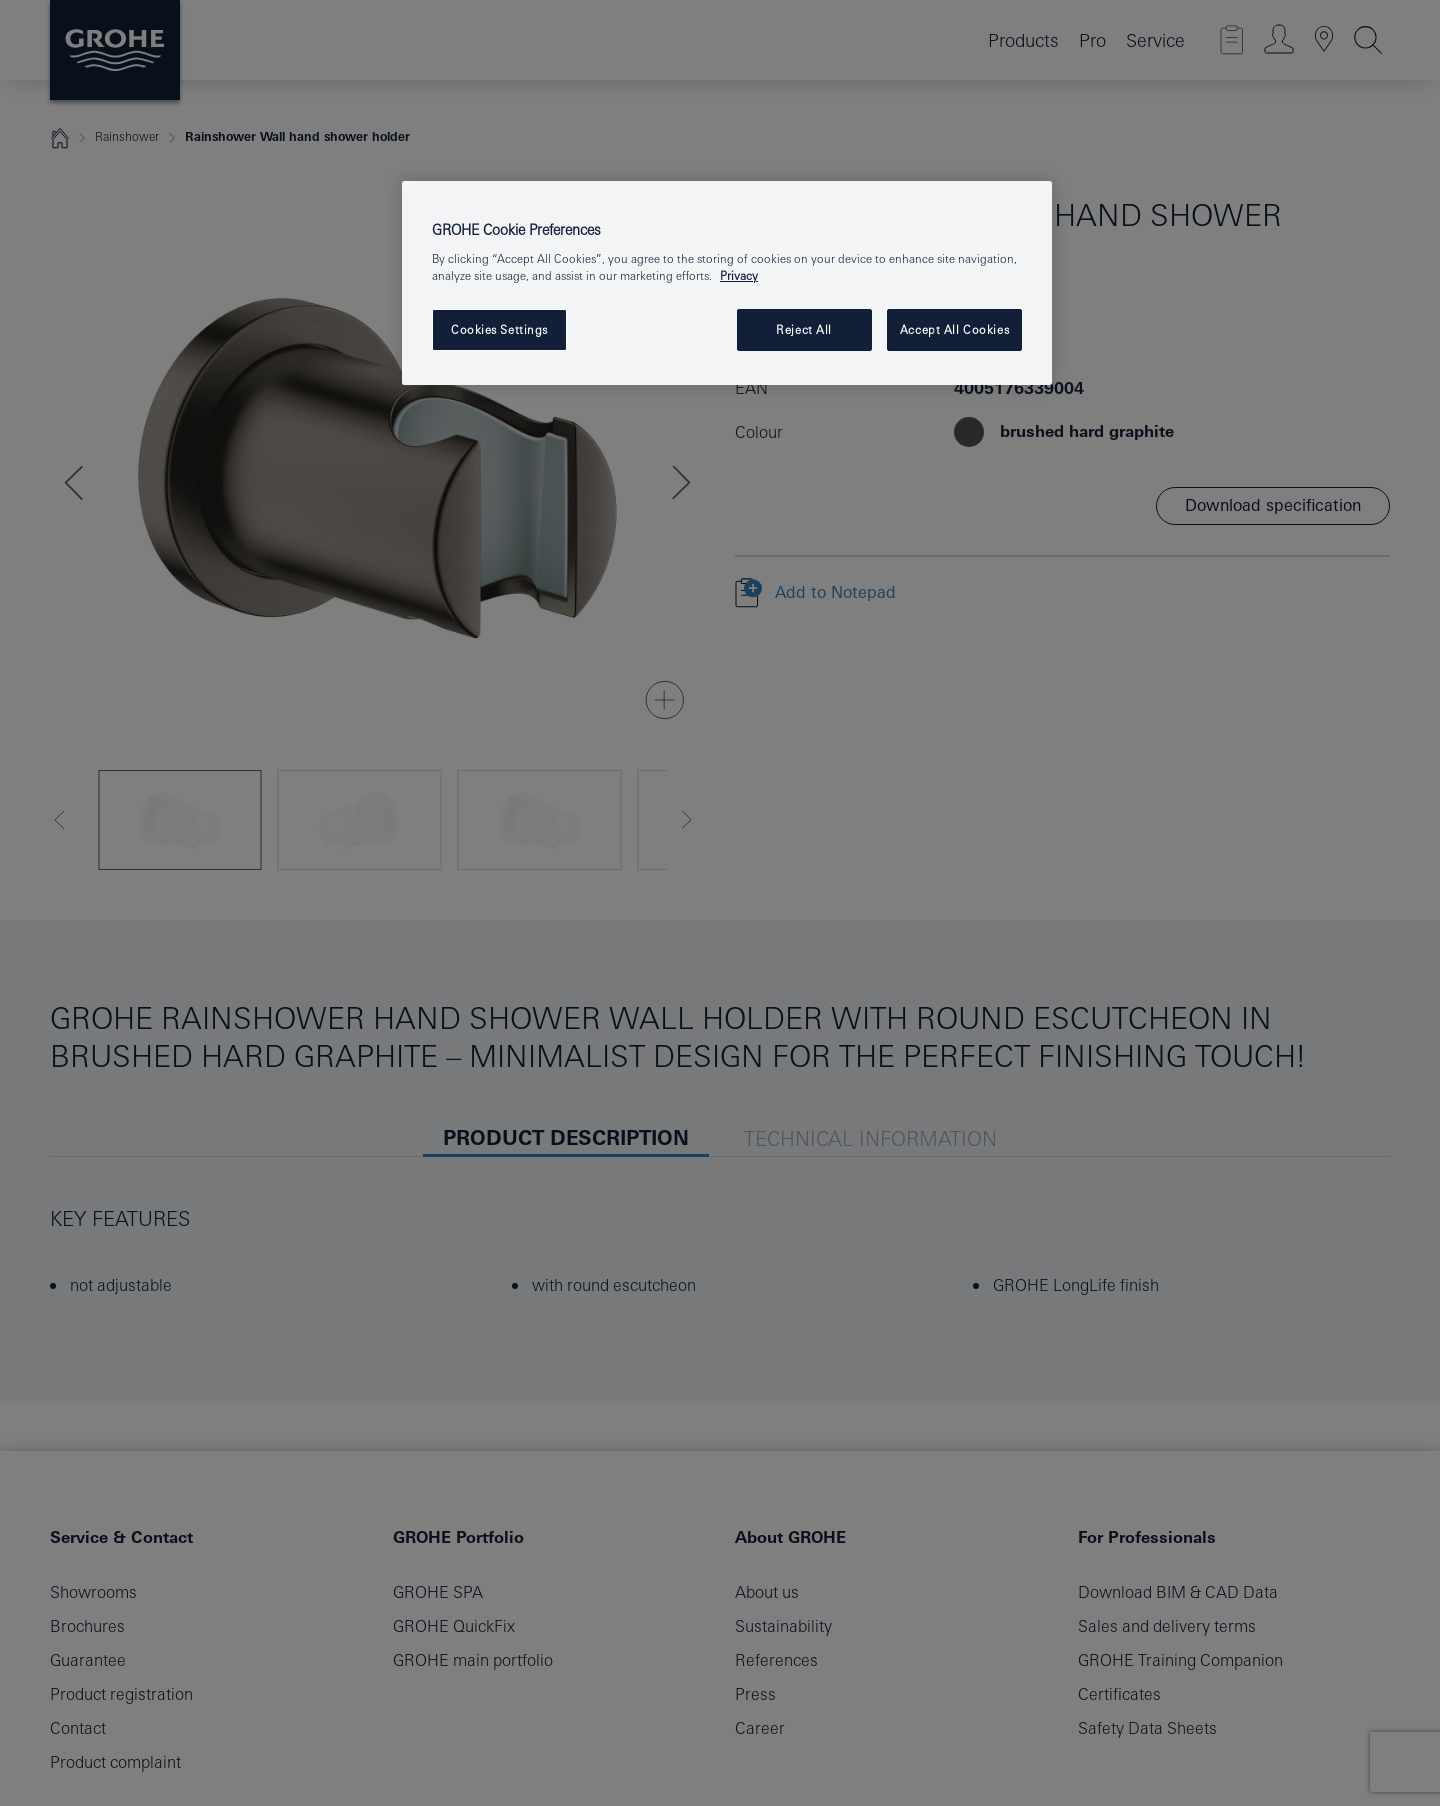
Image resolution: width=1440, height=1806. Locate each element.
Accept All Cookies (954, 329)
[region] (727, 283)
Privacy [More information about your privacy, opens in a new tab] (739, 275)
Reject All (804, 329)
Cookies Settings (499, 329)
